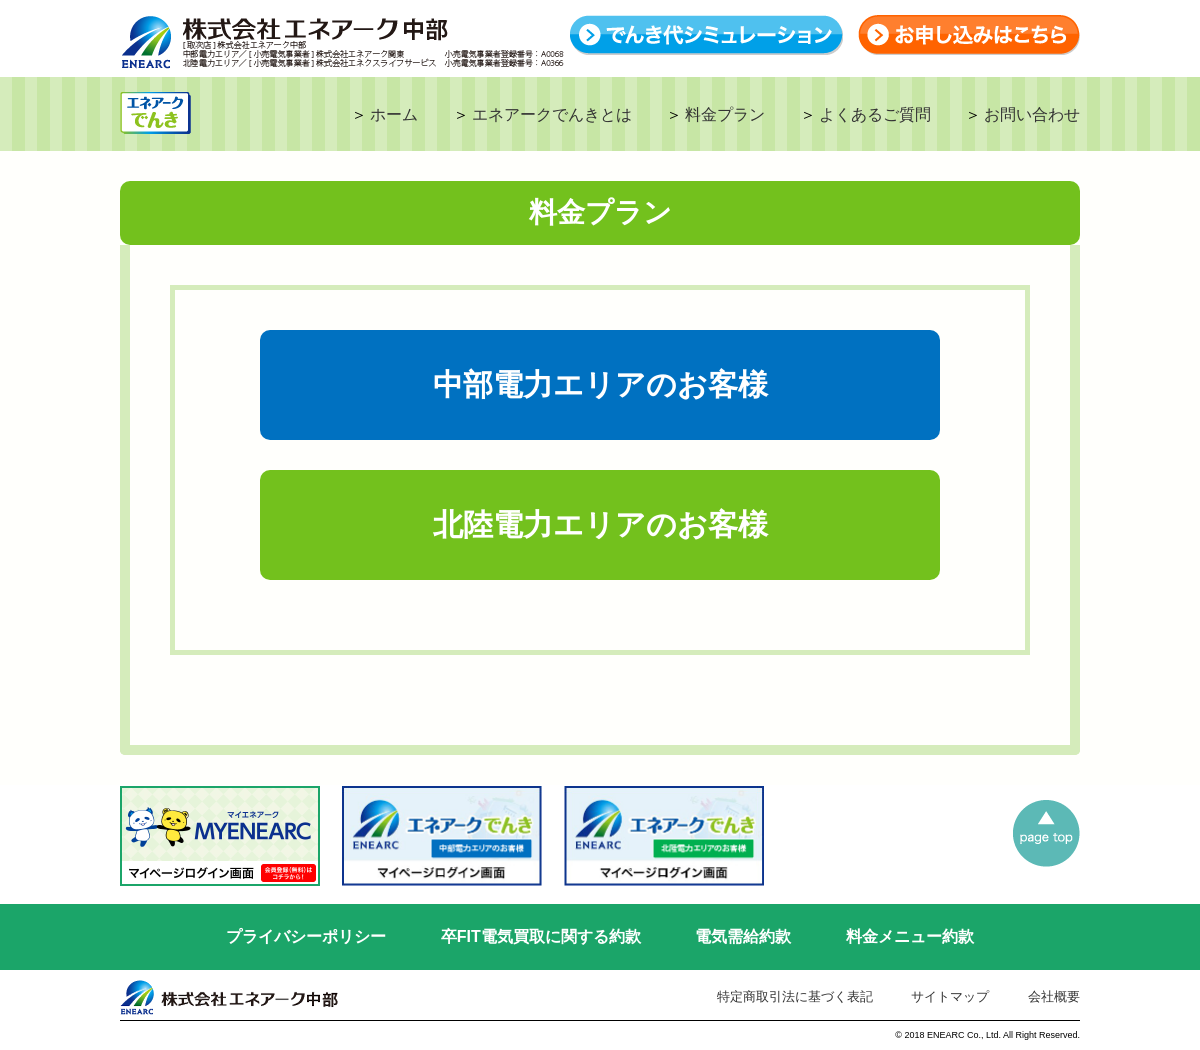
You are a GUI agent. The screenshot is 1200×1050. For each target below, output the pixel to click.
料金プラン (725, 114)
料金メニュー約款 (910, 936)
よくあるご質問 (875, 114)
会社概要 (1054, 996)
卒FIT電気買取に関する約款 (541, 936)
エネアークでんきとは (552, 114)
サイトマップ (950, 996)
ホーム (394, 114)
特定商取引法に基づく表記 (795, 996)
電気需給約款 (743, 936)
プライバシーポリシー (306, 936)
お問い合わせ (1032, 114)
